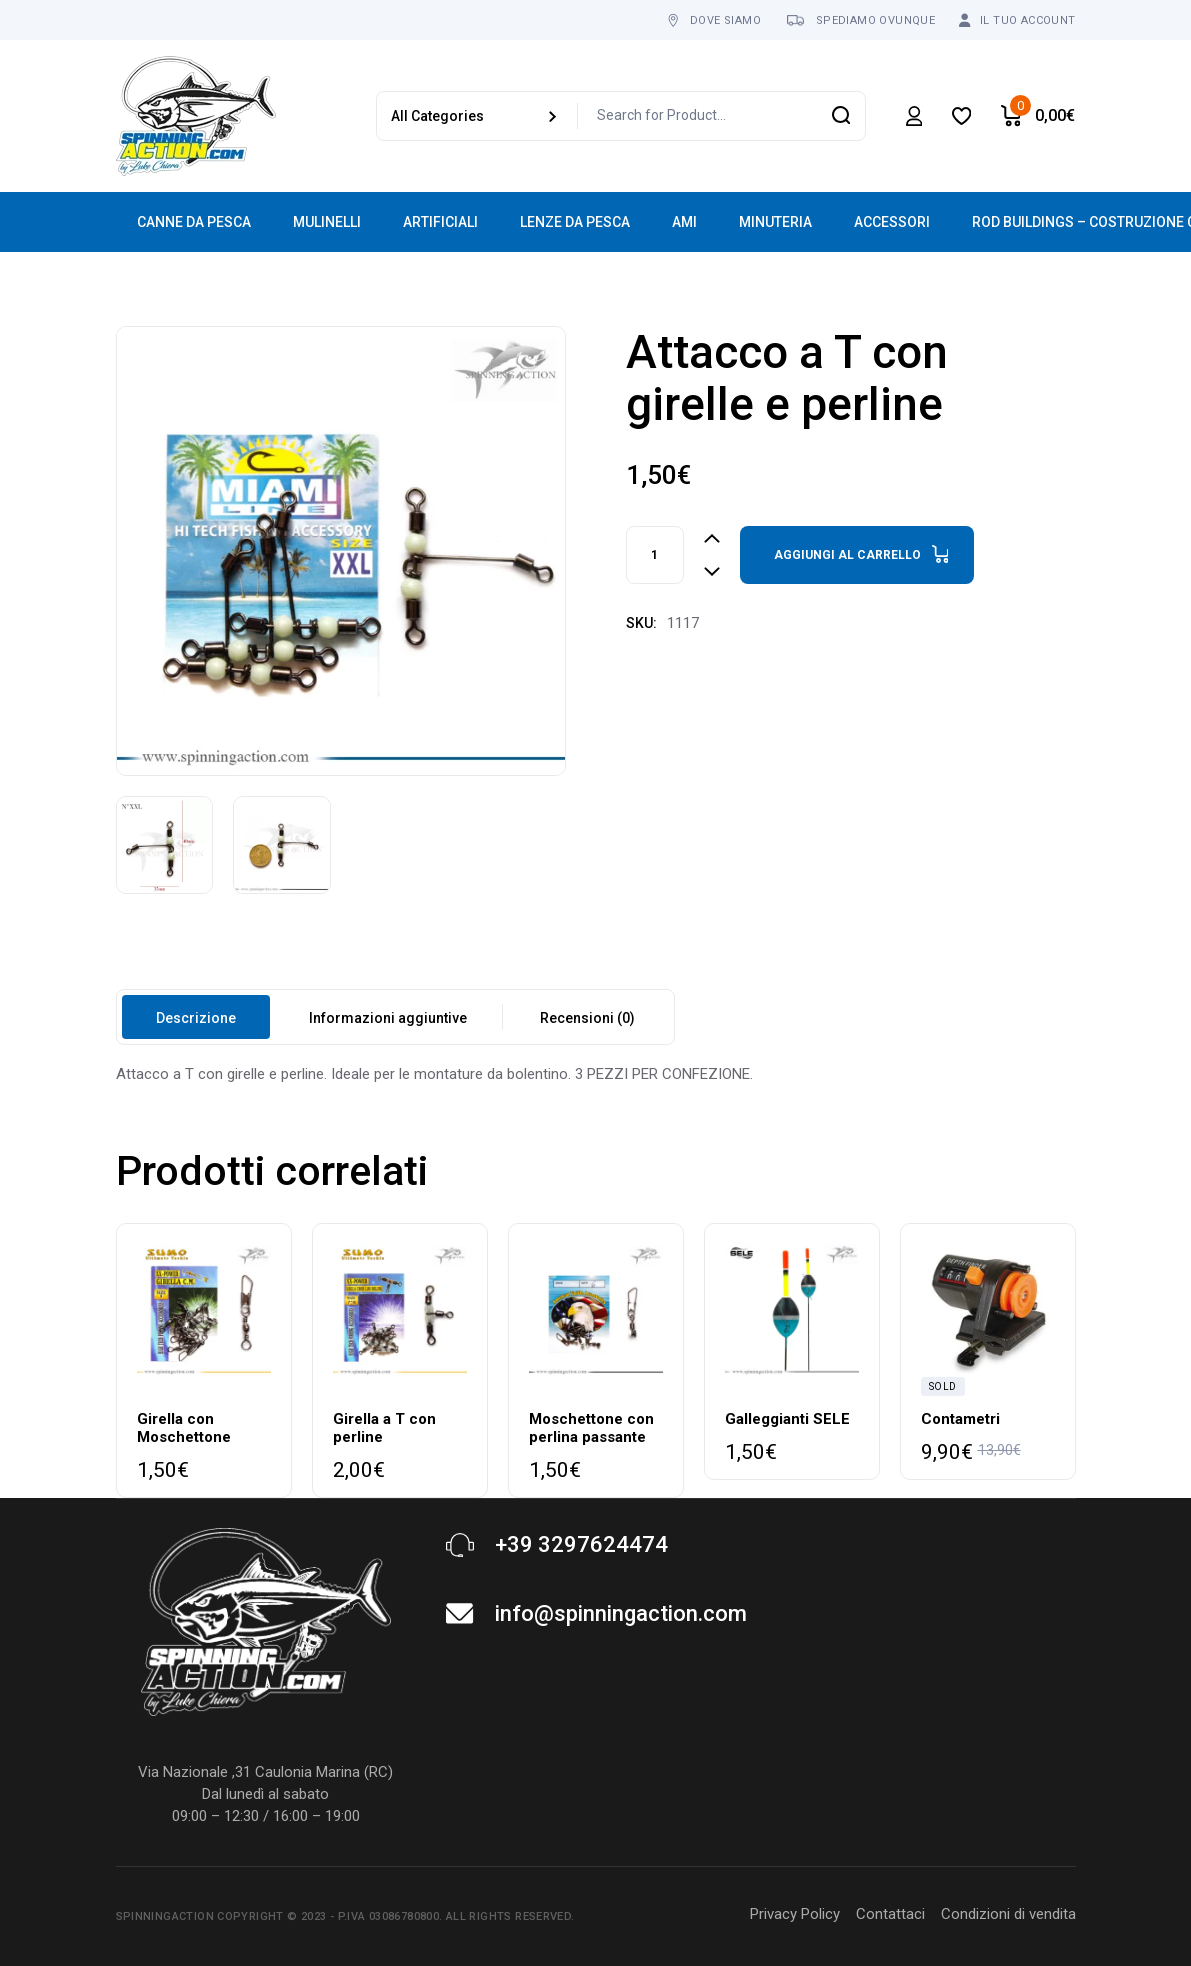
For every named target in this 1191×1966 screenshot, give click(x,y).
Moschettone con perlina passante (591, 1428)
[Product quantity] (655, 555)
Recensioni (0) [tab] (587, 1018)
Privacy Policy (795, 1914)
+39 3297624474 (581, 1544)
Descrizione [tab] (196, 1018)
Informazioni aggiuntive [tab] (388, 1018)
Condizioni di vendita (1008, 1914)
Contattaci (890, 1914)
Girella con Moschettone (184, 1428)
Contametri (960, 1419)
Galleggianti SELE (787, 1419)
